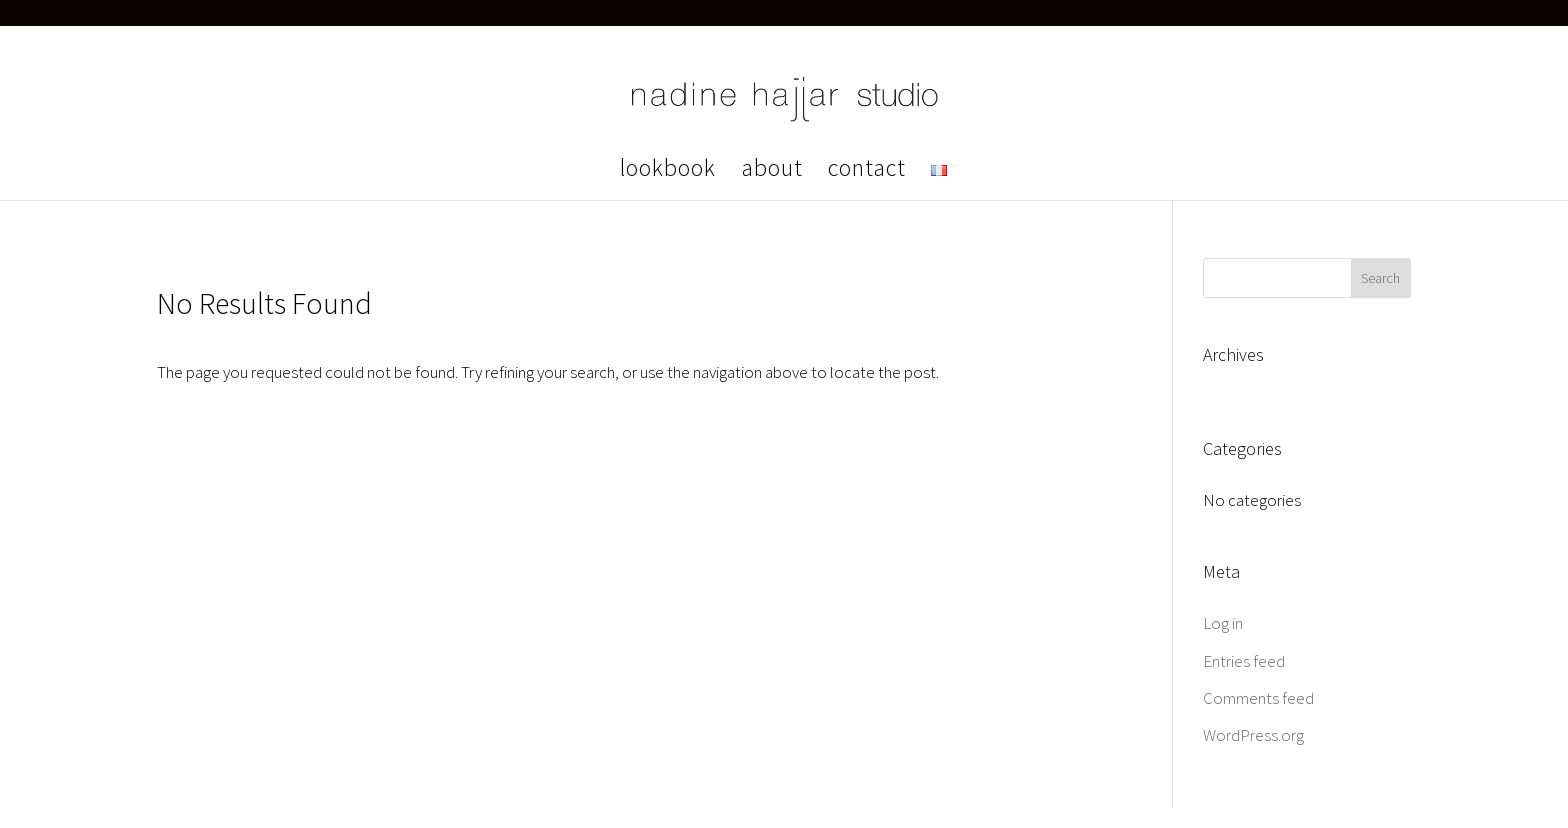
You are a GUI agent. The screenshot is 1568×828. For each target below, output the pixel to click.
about (772, 172)
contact (867, 172)
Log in (1223, 623)
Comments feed (1258, 698)
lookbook (668, 172)
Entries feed (1244, 661)
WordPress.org (1253, 735)
